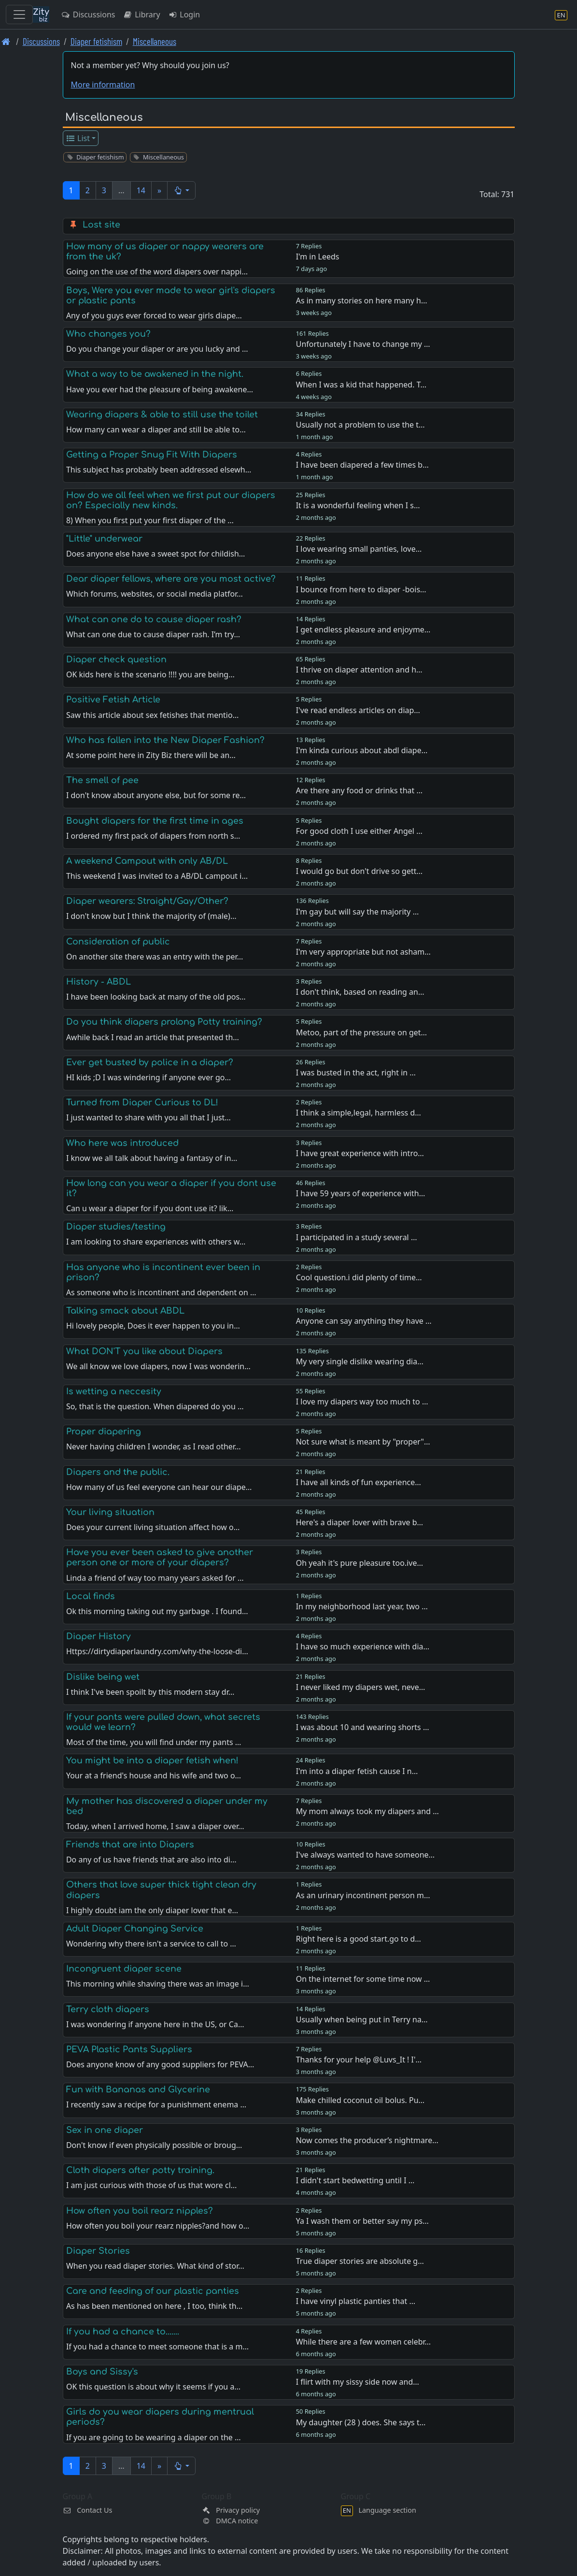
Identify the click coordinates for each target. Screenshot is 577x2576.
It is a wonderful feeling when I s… (358, 505)
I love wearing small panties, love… (359, 549)
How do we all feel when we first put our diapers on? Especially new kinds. (170, 500)
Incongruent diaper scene (124, 1969)
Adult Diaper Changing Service (134, 1928)
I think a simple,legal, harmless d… (358, 1112)
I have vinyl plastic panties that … (355, 2301)
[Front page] (6, 41)
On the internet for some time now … (363, 1979)
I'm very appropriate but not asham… (363, 951)
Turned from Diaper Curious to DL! (142, 1102)
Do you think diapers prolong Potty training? (164, 1022)
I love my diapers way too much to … (362, 1401)
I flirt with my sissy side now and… (357, 2381)
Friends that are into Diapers (130, 1844)
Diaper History (98, 1636)
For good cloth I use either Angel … (359, 831)
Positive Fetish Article (113, 699)
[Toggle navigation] (19, 14)
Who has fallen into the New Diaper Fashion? (165, 740)
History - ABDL (98, 982)
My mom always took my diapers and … (367, 1811)
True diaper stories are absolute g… (360, 2261)
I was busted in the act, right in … (356, 1072)
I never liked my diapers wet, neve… (360, 1687)
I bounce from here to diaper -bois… (361, 589)
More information (103, 84)
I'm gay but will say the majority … (357, 911)
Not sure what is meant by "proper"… (363, 1441)
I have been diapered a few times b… (362, 464)
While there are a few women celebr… (363, 2341)
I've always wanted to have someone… (365, 1854)
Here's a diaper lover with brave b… (359, 1522)
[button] (181, 190)
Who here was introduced (122, 1143)
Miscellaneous (154, 41)
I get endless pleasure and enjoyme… (363, 629)
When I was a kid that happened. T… (361, 384)
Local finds (90, 1596)
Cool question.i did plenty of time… (359, 1277)
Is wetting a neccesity (113, 1391)
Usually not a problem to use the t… (360, 424)
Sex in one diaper (104, 2130)
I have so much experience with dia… (363, 1646)
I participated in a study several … (356, 1237)
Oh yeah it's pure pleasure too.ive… (359, 1563)
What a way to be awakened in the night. (154, 374)
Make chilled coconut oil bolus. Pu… (360, 2100)
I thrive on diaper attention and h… (359, 669)
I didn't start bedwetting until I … (355, 2180)
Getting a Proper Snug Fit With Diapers (151, 454)
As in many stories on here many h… (361, 300)
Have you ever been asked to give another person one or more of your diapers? (159, 1557)
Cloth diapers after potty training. (140, 2170)
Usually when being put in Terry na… (362, 2019)
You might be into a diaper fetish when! (152, 1760)
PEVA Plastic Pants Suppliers (129, 2049)
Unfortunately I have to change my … (363, 344)
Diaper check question (116, 659)
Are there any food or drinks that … (359, 790)
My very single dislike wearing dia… (359, 1361)
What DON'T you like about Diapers (144, 1351)
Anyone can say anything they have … (364, 1321)
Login (184, 14)
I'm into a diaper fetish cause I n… (357, 1771)
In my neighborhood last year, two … (362, 1606)
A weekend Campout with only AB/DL (147, 861)
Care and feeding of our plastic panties (152, 2291)
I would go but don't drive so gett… (359, 871)
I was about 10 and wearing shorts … (362, 1727)
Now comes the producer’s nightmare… (367, 2140)
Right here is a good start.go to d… (358, 1938)
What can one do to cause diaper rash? (153, 619)
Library (141, 14)
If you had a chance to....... (122, 2331)
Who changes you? (108, 334)
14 (141, 190)
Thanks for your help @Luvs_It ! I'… (359, 2059)
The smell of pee (102, 780)
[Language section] (561, 15)
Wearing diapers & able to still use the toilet (162, 414)
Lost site (101, 224)
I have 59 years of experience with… (360, 1193)
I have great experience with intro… (360, 1153)
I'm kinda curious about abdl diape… (362, 750)
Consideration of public (118, 941)
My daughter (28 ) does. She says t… (361, 2422)
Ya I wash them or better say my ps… (362, 2221)
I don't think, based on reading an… (360, 992)
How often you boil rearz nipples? (139, 2211)
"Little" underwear (104, 539)
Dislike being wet (103, 1677)
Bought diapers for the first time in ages (154, 821)
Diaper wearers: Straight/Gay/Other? (147, 901)
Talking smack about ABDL (125, 1311)
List (77, 138)
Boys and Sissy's (102, 2371)
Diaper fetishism (96, 41)
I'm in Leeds (317, 256)
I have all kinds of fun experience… (358, 1482)
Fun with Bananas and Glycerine (138, 2089)
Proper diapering (103, 1431)
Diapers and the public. (117, 1472)
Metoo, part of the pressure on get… (361, 1032)
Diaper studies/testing (116, 1226)
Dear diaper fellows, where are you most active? (171, 579)
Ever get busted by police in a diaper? (149, 1062)
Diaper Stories (98, 2251)
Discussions (88, 14)
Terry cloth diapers (107, 2009)
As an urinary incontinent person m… (363, 1895)
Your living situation (110, 1512)
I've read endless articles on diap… (358, 710)
